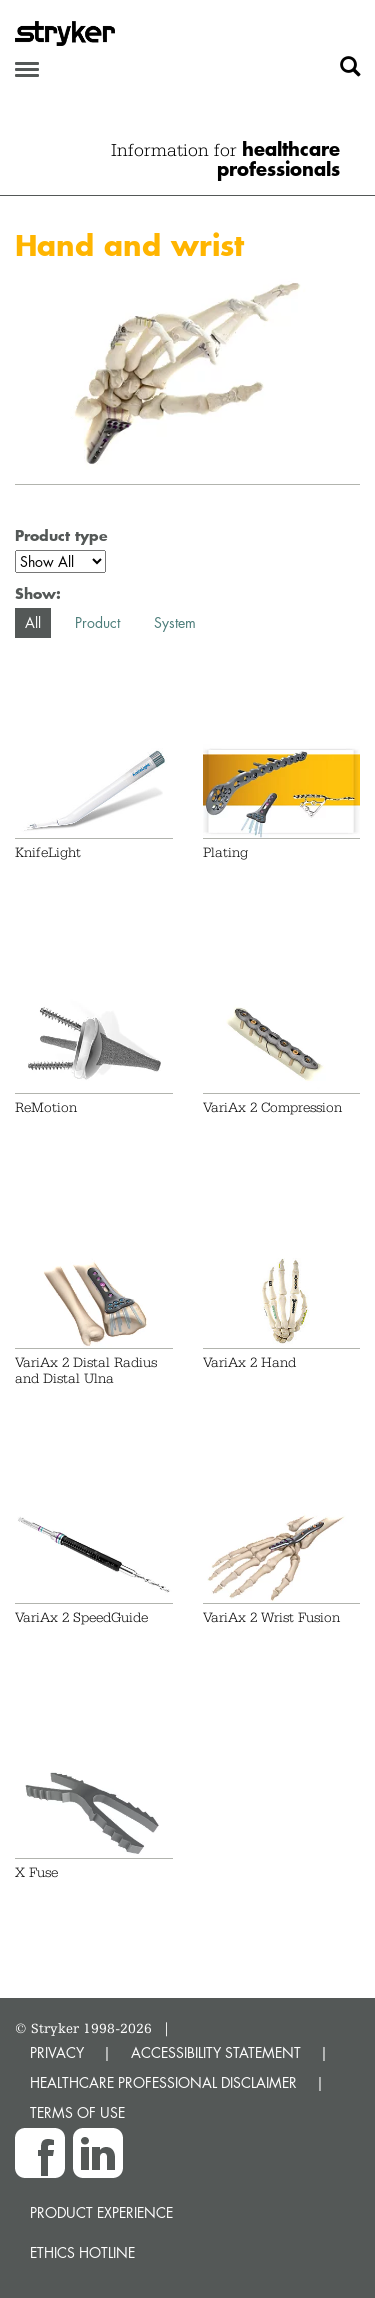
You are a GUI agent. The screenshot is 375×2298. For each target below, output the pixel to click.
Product (97, 622)
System (175, 622)
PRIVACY (57, 2052)
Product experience (101, 2212)
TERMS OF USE (77, 2112)
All (33, 622)
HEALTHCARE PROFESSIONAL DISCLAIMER (163, 2082)
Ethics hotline (82, 2252)
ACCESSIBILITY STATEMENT (216, 2052)
